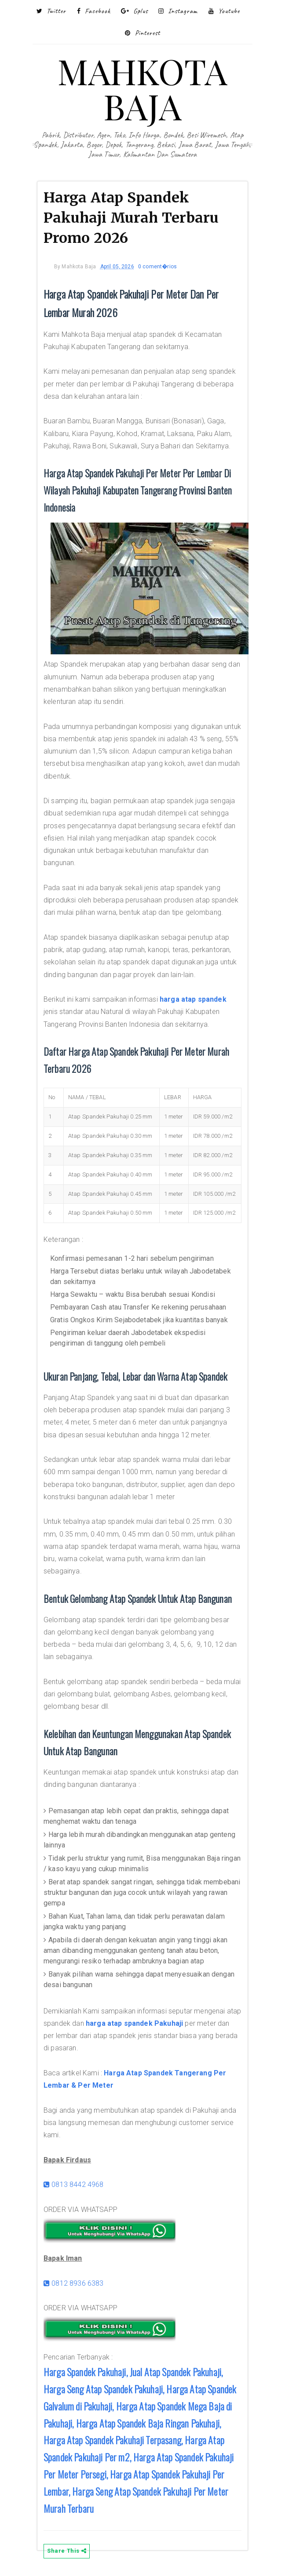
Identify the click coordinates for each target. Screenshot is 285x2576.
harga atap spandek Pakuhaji (134, 2023)
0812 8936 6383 (74, 2283)
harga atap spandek (193, 999)
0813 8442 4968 (74, 2184)
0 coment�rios (157, 266)
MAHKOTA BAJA (142, 88)
